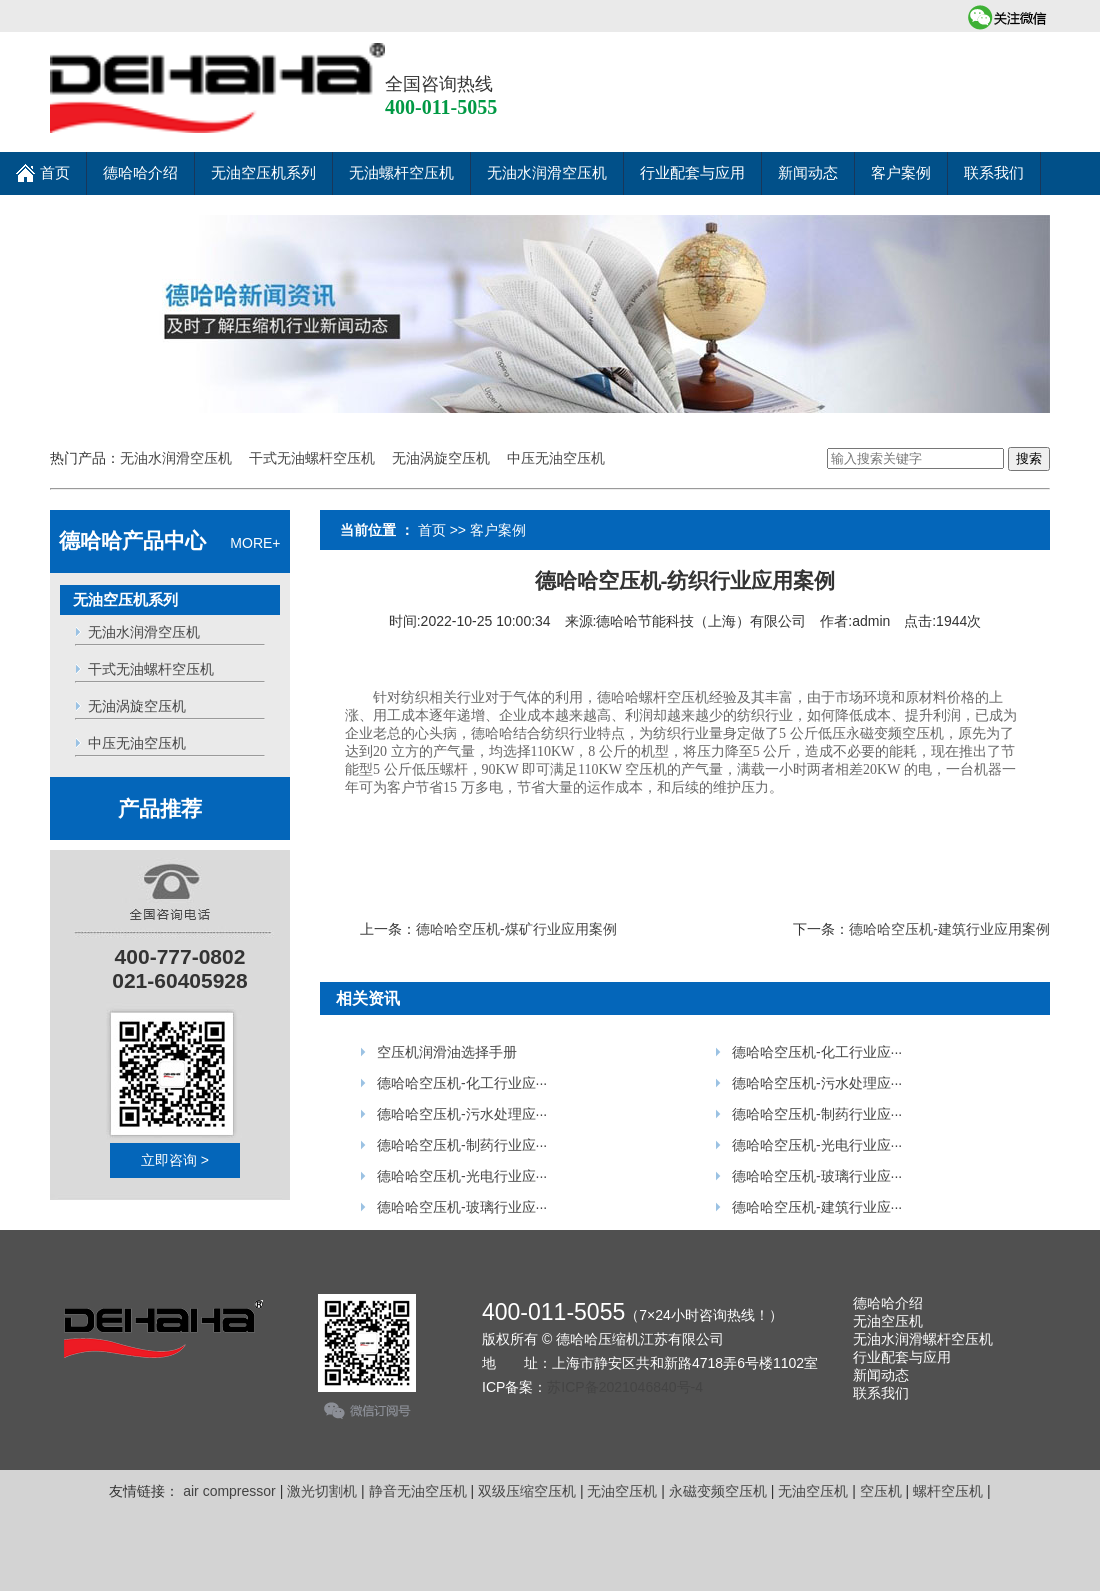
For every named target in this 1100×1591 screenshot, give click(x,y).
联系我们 (994, 173)
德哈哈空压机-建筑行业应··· (815, 1207)
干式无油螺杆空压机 (312, 458)
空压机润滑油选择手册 (445, 1052)
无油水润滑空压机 (547, 173)
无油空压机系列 (263, 173)
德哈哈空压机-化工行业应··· (460, 1083)
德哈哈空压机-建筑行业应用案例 (949, 929)
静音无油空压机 (418, 1491)
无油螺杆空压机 (401, 173)
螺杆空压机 (948, 1491)
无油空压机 (888, 1321)
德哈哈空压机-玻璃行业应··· (460, 1207)
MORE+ (169, 543)
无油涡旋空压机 (441, 458)
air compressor (229, 1491)
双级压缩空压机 (527, 1491)
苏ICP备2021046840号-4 (625, 1387)
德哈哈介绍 (140, 173)
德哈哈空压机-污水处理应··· (460, 1114)
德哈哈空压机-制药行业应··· (460, 1145)
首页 (43, 167)
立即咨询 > (175, 1160)
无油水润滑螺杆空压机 (923, 1339)
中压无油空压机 (556, 458)
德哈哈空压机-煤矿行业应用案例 (516, 929)
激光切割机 (322, 1491)
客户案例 (901, 173)
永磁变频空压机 (718, 1491)
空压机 (881, 1491)
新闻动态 (808, 173)
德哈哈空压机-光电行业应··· (460, 1176)
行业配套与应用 (692, 173)
